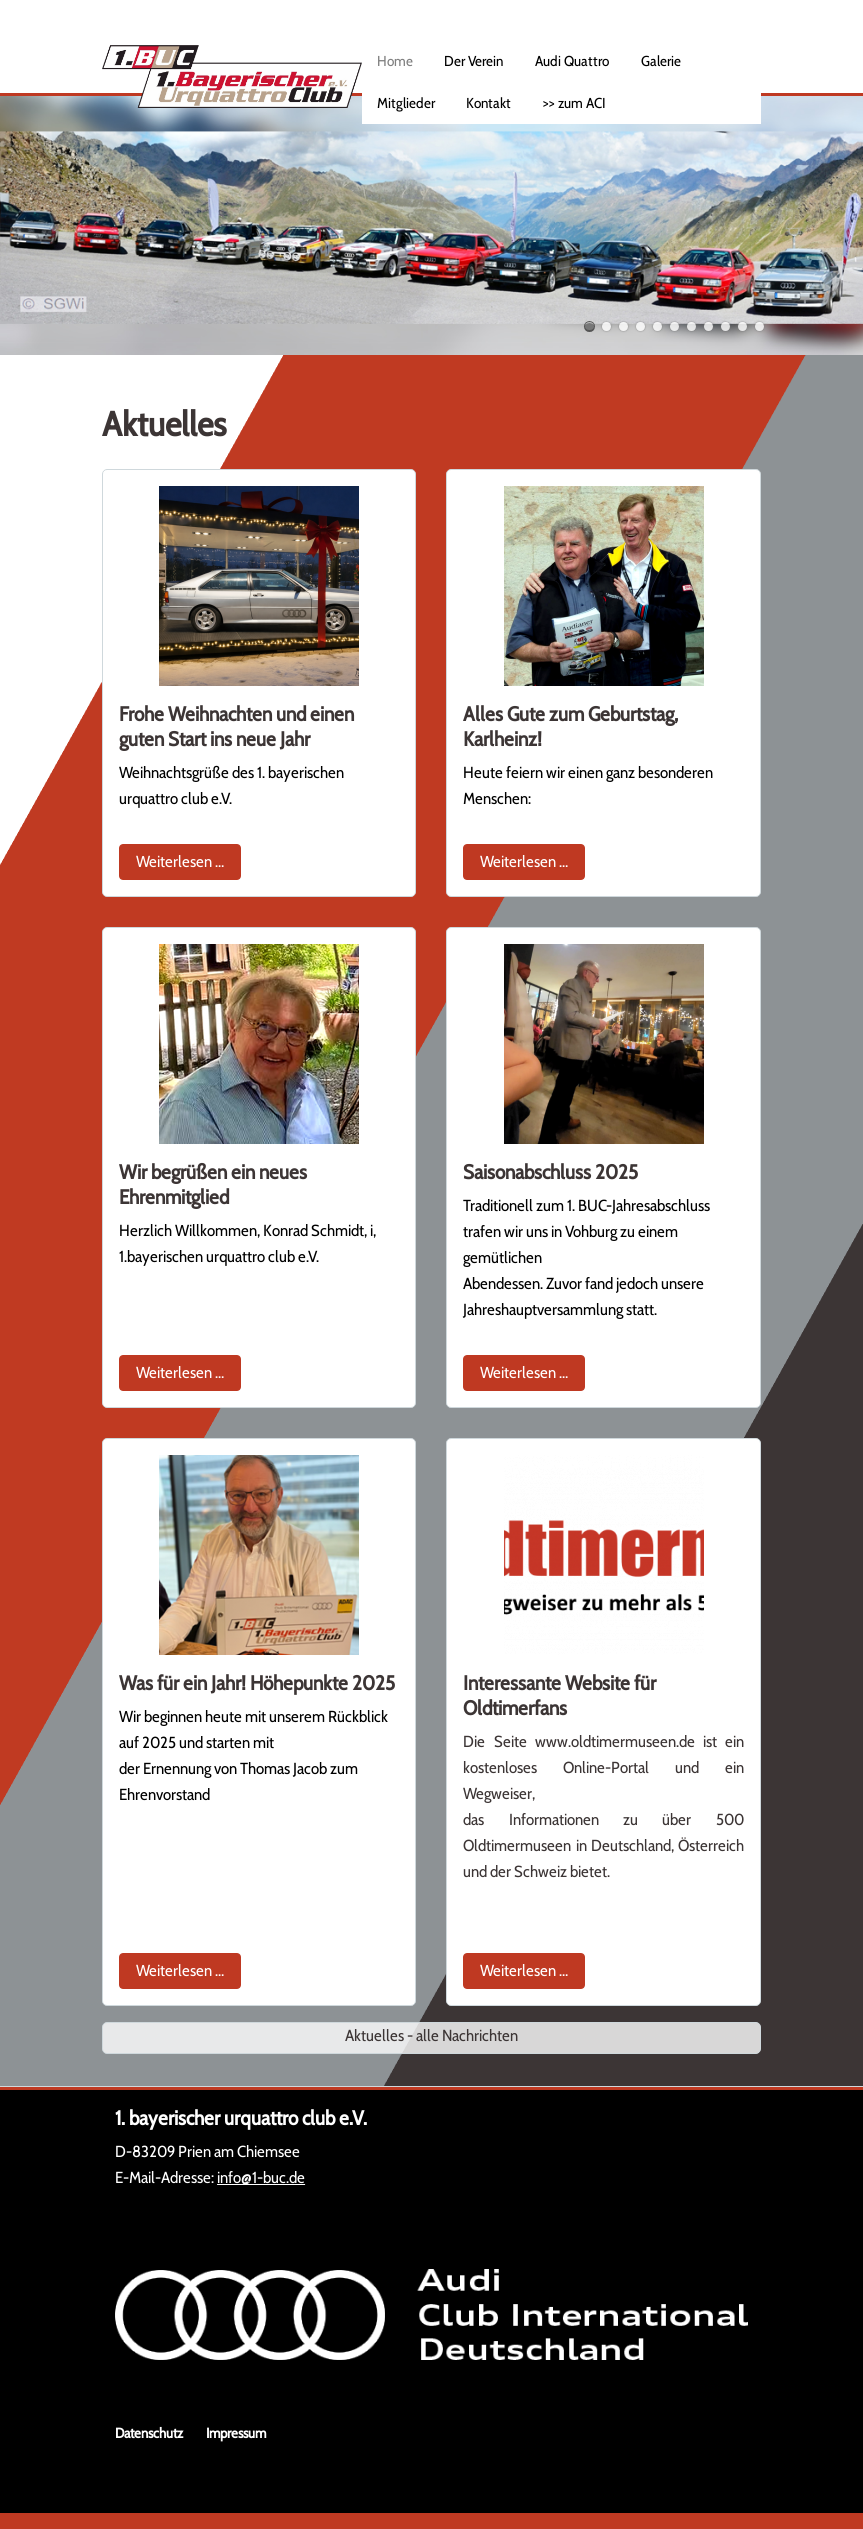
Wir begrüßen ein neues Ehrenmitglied (213, 1184)
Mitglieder (406, 103)
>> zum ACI (574, 103)
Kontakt (488, 103)
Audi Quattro (572, 61)
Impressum (236, 2433)
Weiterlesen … (188, 859)
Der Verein (473, 61)
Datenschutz (149, 2433)
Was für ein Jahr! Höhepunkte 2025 (257, 1683)
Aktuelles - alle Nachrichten (431, 2035)
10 (742, 326)
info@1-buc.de (261, 2177)
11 (759, 326)
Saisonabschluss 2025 (550, 1172)
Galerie (661, 61)
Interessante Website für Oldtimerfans (559, 1695)
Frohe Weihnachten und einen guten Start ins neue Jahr (236, 726)
